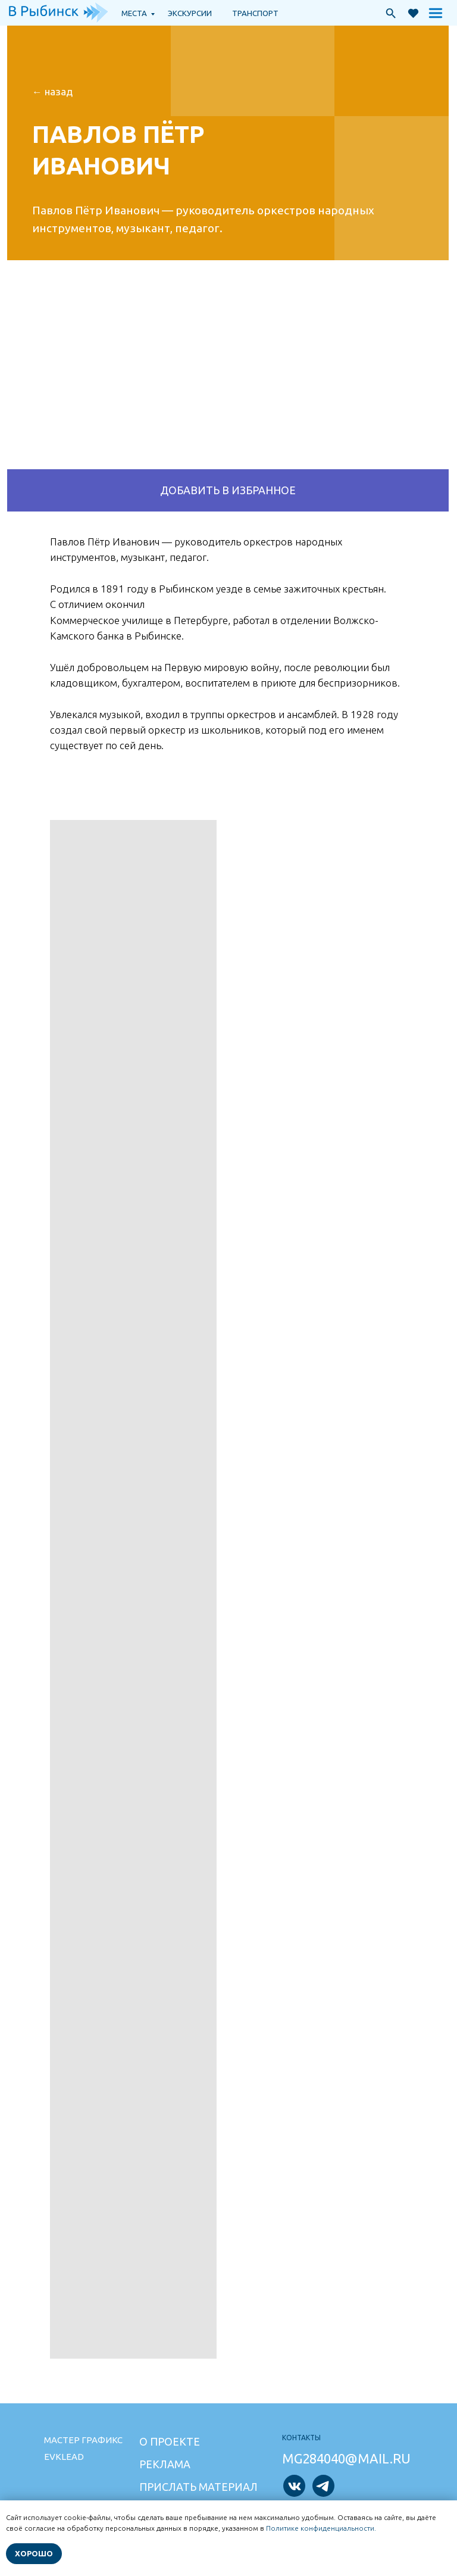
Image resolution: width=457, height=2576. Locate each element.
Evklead (64, 2457)
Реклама (164, 2464)
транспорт (255, 13)
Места (134, 13)
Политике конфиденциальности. (321, 2528)
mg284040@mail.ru (346, 2458)
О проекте (169, 2441)
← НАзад (52, 91)
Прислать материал (198, 2487)
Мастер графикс (83, 2440)
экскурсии (190, 13)
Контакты (301, 2437)
